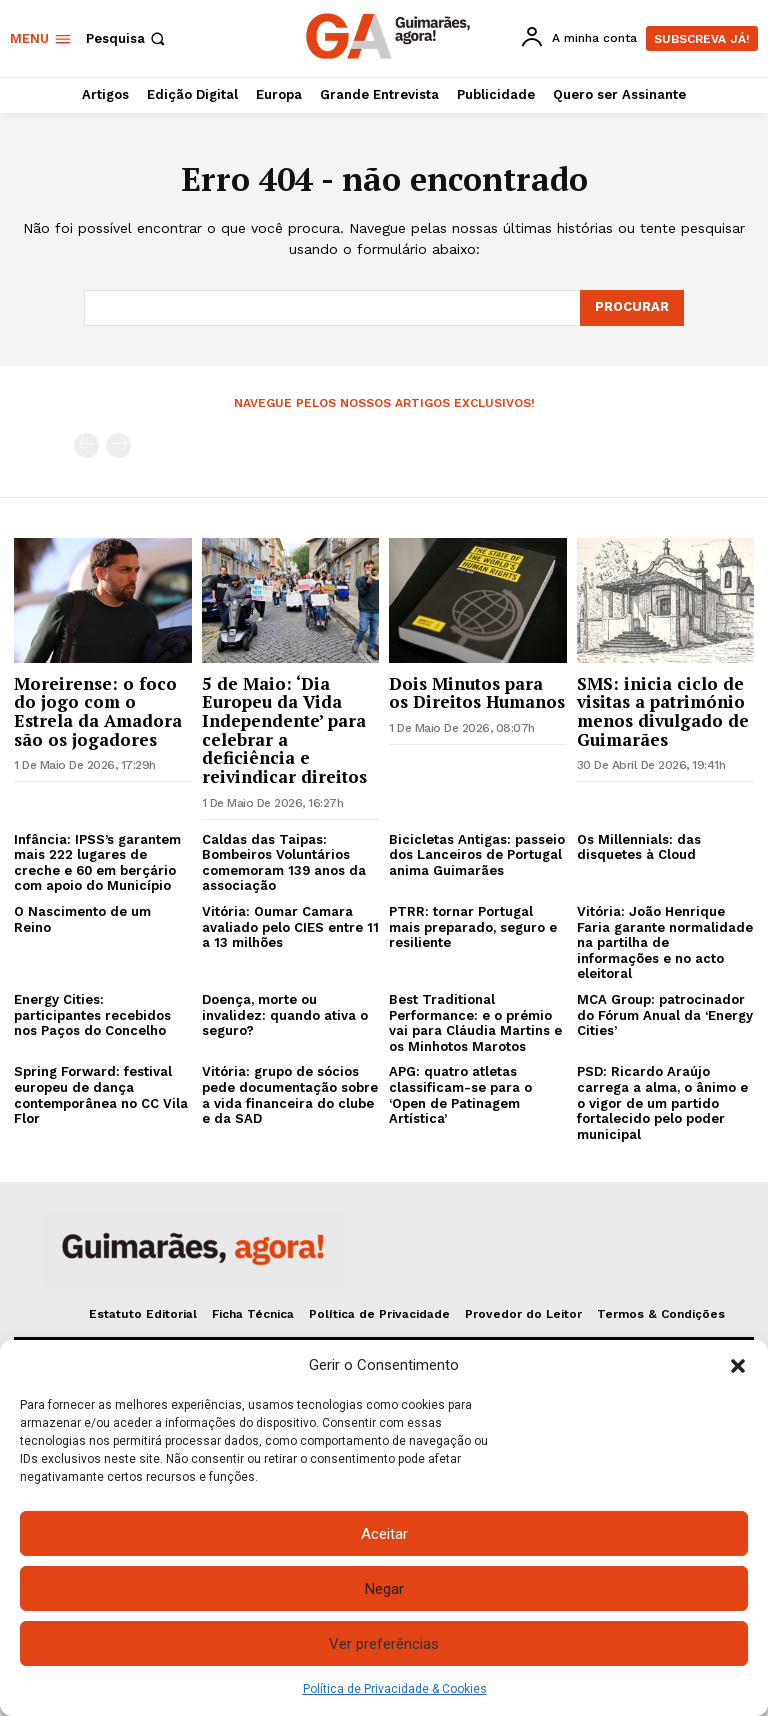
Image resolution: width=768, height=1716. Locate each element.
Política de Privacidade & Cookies (395, 1689)
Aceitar (384, 1534)
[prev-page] (86, 445)
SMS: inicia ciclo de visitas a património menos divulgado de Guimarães (663, 710)
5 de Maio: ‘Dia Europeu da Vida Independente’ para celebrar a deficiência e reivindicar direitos (284, 729)
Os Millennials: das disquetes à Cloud (639, 847)
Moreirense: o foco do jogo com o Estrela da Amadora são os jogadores (98, 710)
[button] (738, 1366)
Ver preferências (384, 1644)
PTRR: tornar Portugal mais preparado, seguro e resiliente (473, 927)
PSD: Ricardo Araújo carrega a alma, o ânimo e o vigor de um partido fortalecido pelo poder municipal (662, 1102)
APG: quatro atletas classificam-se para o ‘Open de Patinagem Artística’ (460, 1095)
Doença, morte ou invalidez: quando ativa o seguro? (285, 1015)
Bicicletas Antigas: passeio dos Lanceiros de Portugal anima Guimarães (477, 855)
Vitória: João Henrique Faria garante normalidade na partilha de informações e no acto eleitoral (665, 942)
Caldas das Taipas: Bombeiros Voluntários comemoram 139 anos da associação (284, 863)
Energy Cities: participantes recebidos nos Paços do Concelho (92, 1015)
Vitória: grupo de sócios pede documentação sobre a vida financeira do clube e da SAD (290, 1095)
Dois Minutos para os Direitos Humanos (477, 692)
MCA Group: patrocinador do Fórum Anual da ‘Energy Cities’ (665, 1015)
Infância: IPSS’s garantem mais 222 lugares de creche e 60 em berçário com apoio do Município (97, 863)
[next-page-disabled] (118, 445)
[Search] (632, 308)
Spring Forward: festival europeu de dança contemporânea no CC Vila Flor (101, 1095)
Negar (384, 1589)
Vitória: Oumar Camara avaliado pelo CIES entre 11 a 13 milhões (290, 927)
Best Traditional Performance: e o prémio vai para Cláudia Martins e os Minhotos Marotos (475, 1023)
